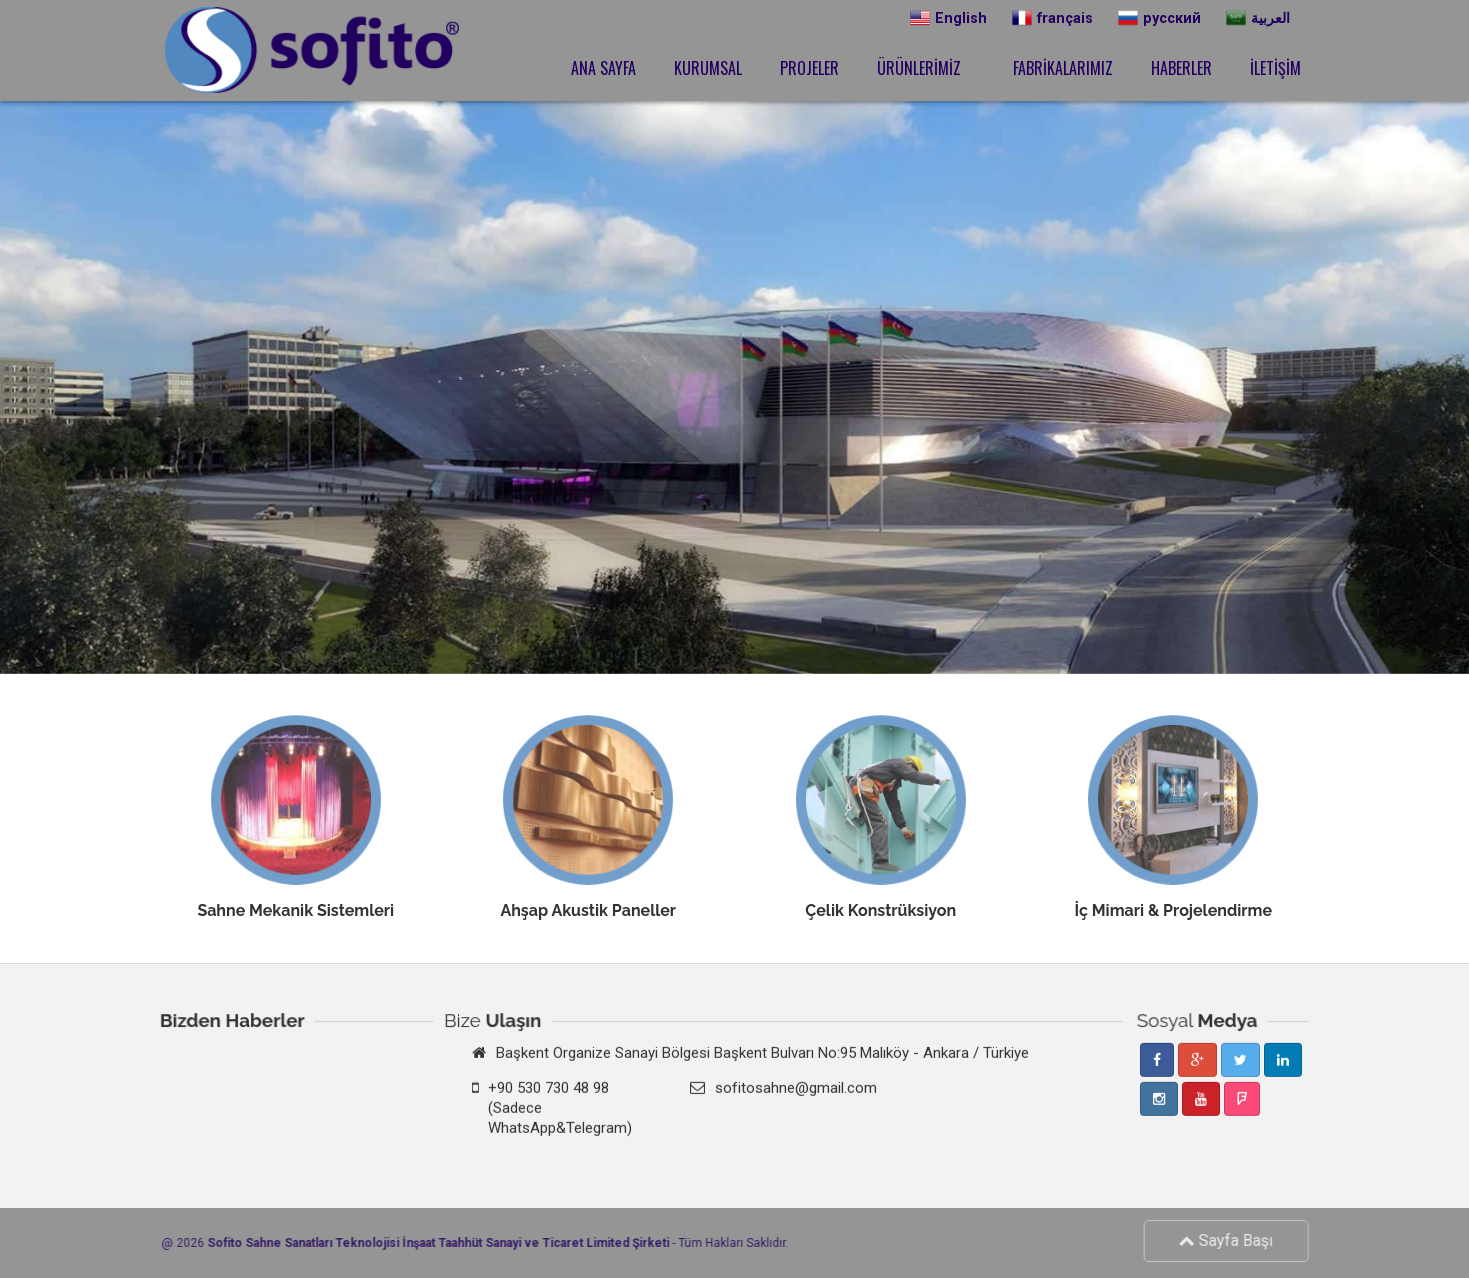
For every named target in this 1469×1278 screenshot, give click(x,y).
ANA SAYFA (603, 68)
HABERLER (1181, 68)
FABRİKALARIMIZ (1063, 68)
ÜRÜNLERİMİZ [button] (926, 68)
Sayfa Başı (1232, 1240)
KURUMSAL (708, 68)
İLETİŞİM (1275, 68)
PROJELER (809, 68)
